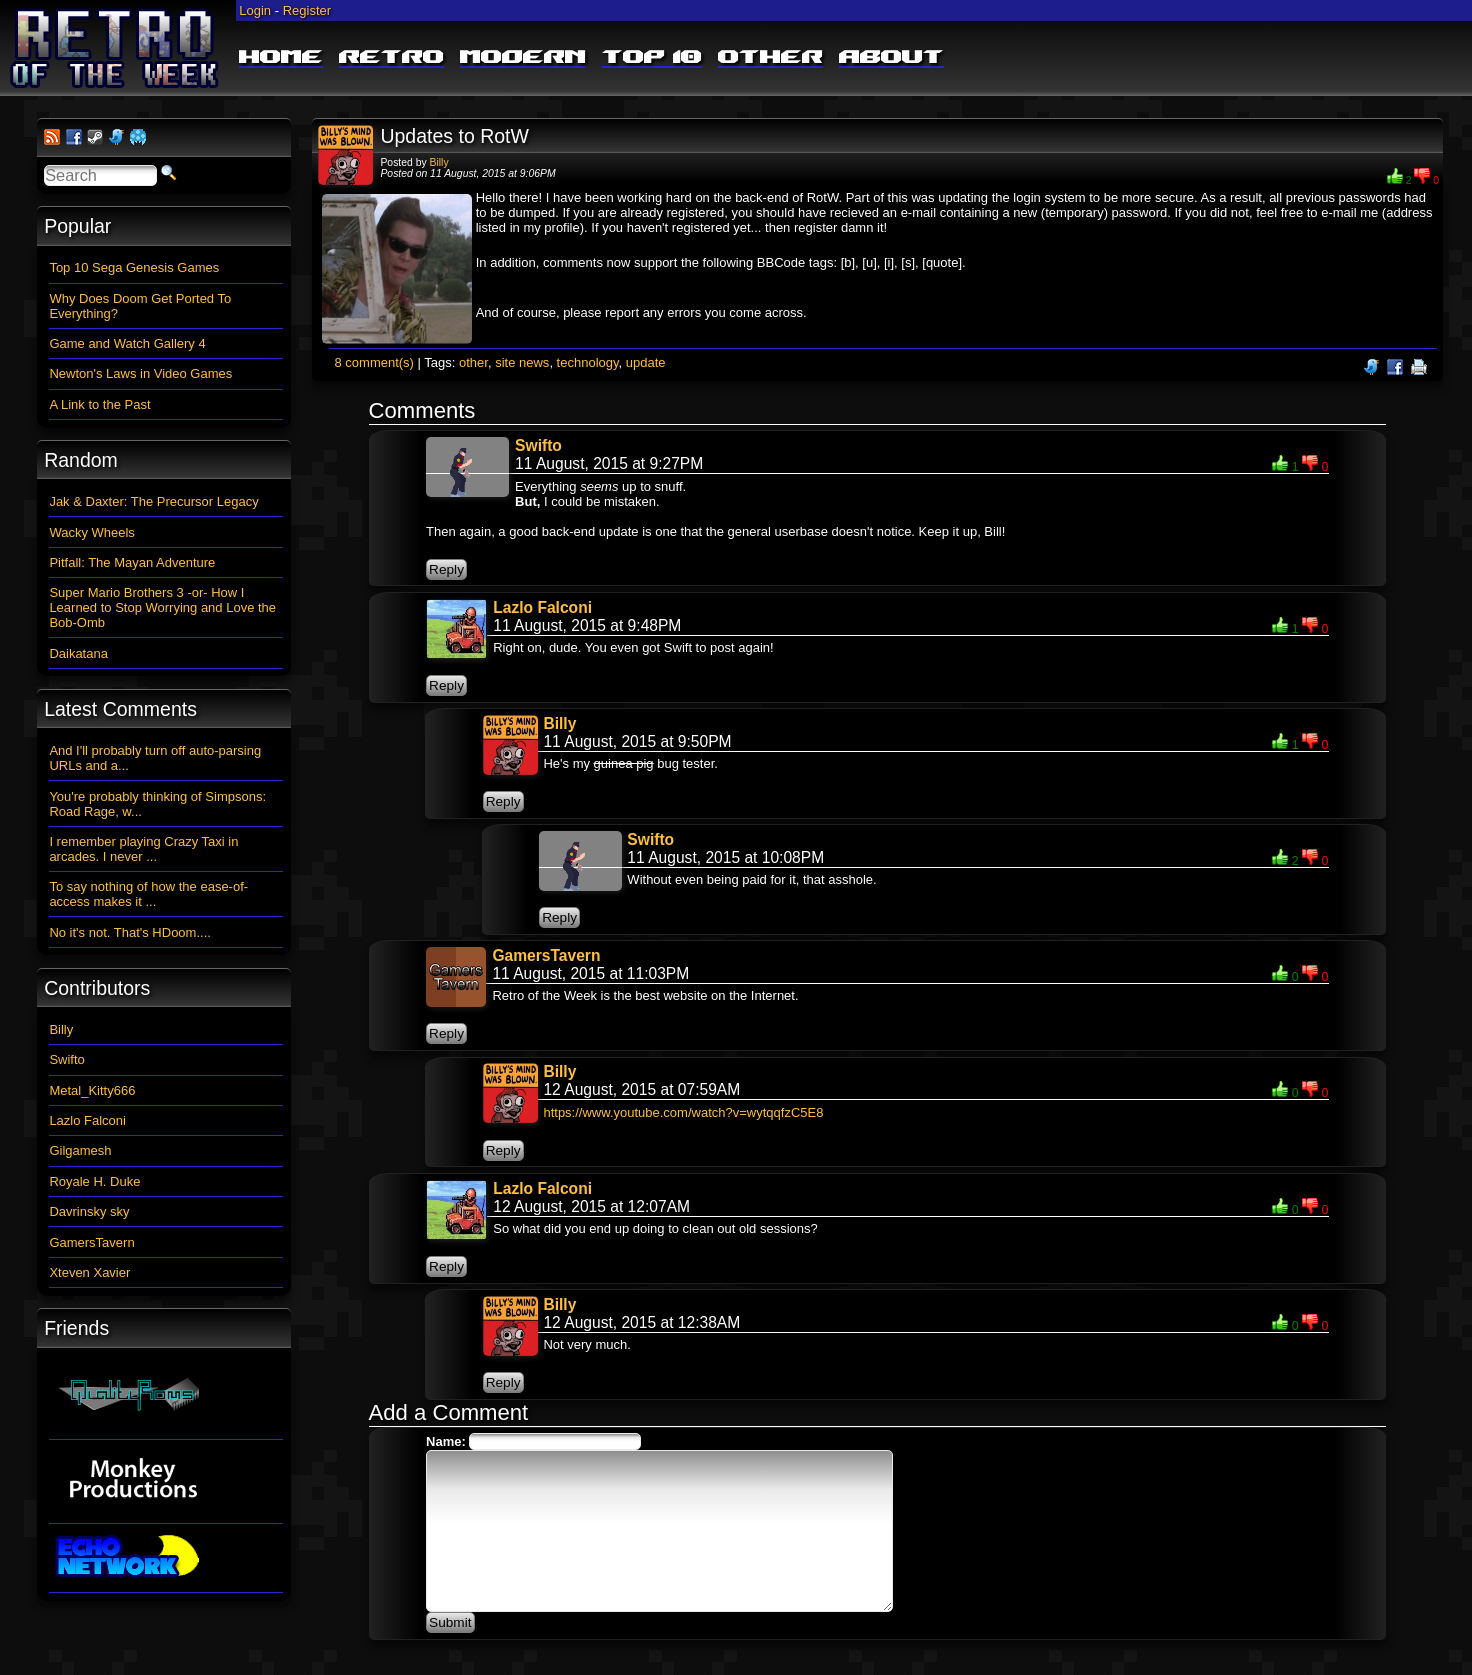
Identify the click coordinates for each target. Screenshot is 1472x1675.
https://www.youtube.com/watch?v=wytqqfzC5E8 (683, 1112)
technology (588, 362)
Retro (391, 58)
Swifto (538, 445)
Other (770, 58)
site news (522, 362)
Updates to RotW (454, 136)
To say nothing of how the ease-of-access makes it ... (148, 894)
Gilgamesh (80, 1150)
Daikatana (78, 653)
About (891, 58)
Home (281, 58)
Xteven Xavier (89, 1272)
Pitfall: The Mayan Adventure (132, 562)
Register (307, 10)
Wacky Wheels (91, 532)
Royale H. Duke (94, 1181)
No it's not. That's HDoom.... (130, 932)
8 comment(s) (373, 362)
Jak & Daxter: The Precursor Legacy (153, 501)
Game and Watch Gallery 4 (127, 343)
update (646, 362)
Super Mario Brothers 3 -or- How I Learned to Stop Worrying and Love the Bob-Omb (162, 607)
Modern (523, 58)
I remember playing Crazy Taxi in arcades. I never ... (143, 849)
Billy (439, 162)
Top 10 (652, 58)
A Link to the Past (99, 404)
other (473, 362)
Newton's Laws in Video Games (140, 373)
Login (255, 10)
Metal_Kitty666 (92, 1090)
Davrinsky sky (89, 1211)
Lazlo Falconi (542, 607)
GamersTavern (546, 955)
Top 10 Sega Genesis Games (134, 267)
